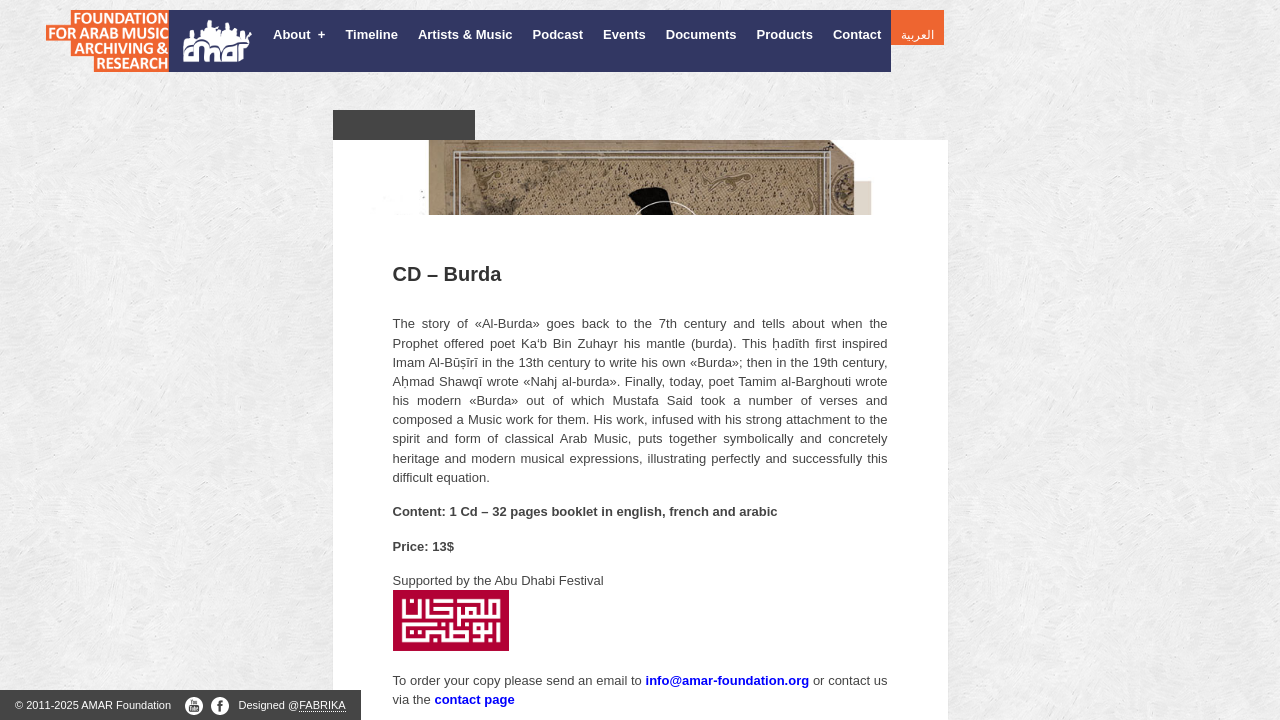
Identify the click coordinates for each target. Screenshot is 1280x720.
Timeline (371, 34)
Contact (857, 34)
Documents (701, 34)
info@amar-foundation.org (728, 657)
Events (624, 34)
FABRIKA (322, 705)
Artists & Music (465, 34)
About (299, 34)
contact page (474, 676)
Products (785, 34)
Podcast (558, 34)
